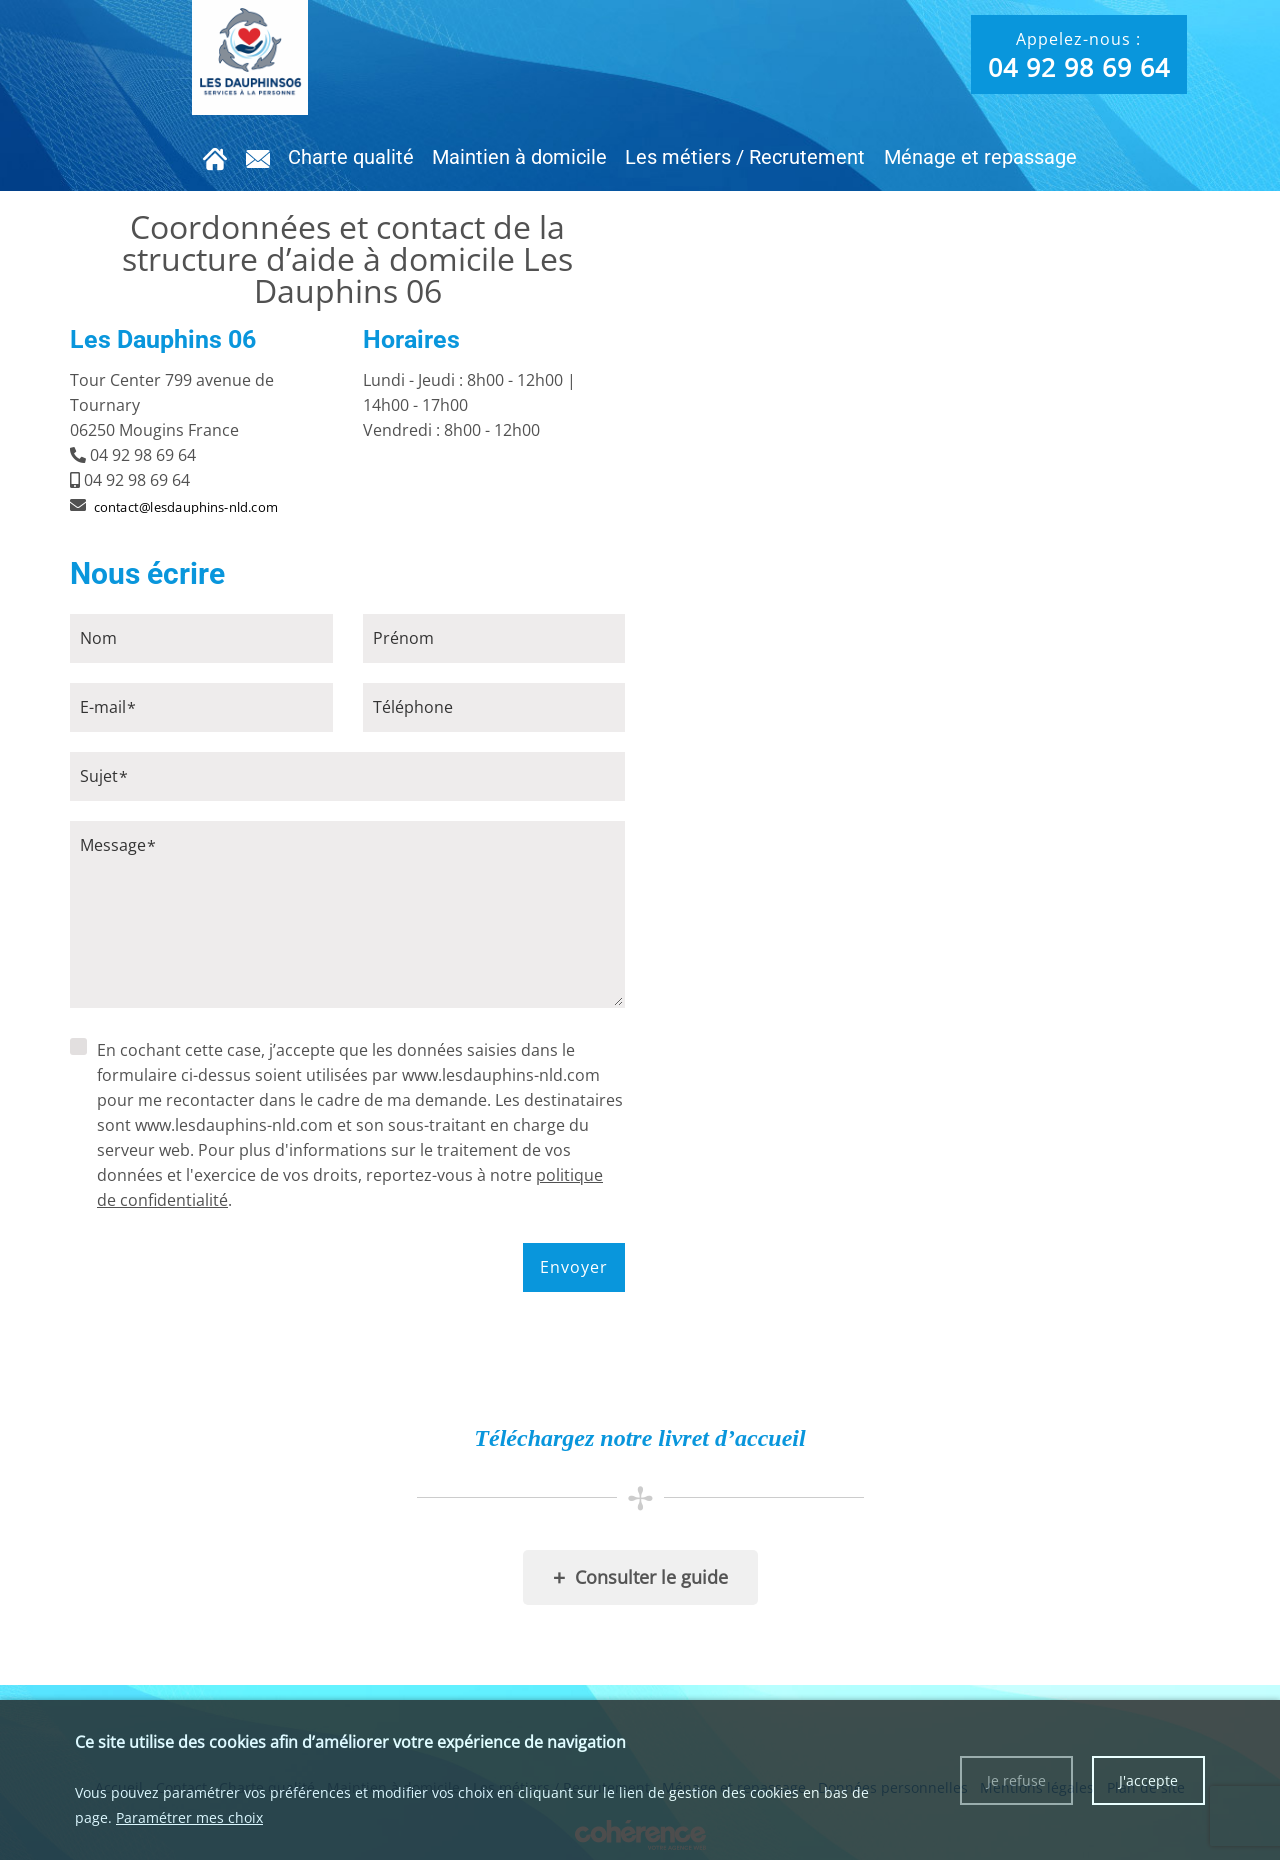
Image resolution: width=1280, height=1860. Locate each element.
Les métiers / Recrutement (742, 157)
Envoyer (574, 1267)
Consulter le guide (640, 1577)
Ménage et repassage (974, 157)
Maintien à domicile (518, 157)
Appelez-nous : (1079, 56)
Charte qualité (352, 157)
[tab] (347, 430)
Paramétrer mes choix (189, 1817)
